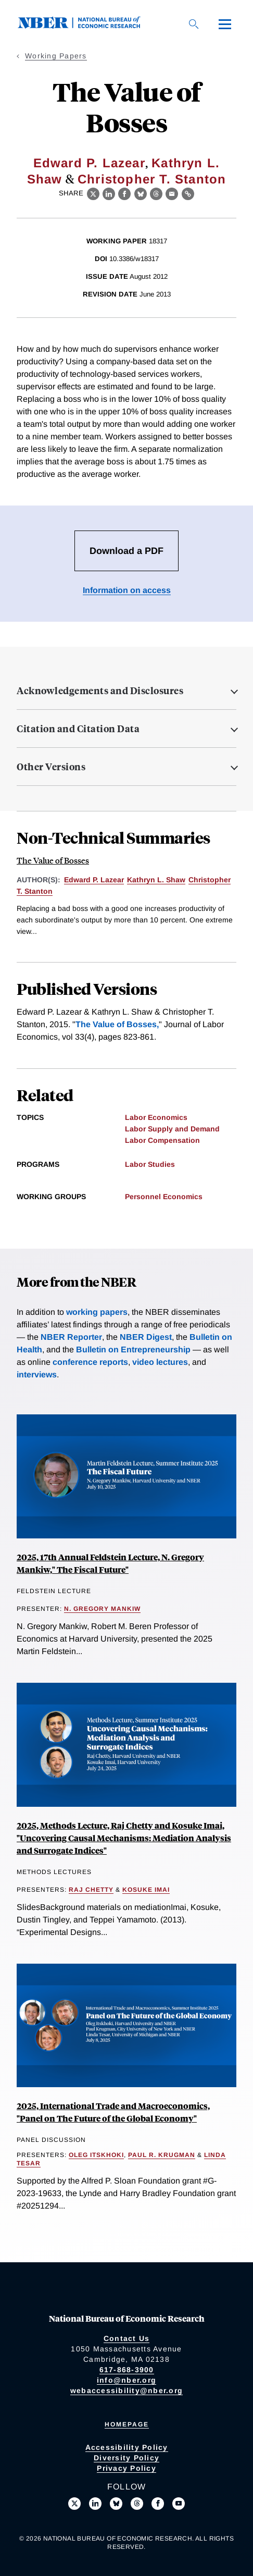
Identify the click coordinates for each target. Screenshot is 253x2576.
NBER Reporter (71, 1337)
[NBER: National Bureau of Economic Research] (87, 25)
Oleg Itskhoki (96, 2155)
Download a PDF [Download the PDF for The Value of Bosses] (126, 551)
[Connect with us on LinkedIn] (95, 2503)
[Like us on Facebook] (157, 2503)
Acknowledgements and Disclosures (100, 690)
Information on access (127, 590)
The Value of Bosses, (117, 1024)
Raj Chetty (91, 1889)
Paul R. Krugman (161, 2155)
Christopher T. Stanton (152, 179)
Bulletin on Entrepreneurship (133, 1349)
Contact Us (127, 2338)
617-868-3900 (126, 2369)
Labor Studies (150, 1164)
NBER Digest (146, 1337)
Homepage (127, 2424)
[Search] (193, 24)
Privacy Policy (126, 2468)
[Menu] (224, 24)
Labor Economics (156, 1117)
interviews (37, 1374)
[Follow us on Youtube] (178, 2503)
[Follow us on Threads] (137, 2503)
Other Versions (51, 766)
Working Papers (56, 56)
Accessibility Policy (126, 2447)
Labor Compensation (162, 1140)
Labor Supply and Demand (172, 1129)
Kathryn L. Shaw (156, 880)
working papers (97, 1312)
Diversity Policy (126, 2458)
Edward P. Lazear (89, 163)
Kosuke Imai (146, 1889)
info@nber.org (126, 2380)
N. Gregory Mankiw (102, 1608)
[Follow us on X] (74, 2503)
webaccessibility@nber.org (126, 2390)
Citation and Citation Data (78, 728)
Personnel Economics (164, 1196)
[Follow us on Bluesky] (116, 2503)
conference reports (90, 1362)
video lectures (160, 1362)
